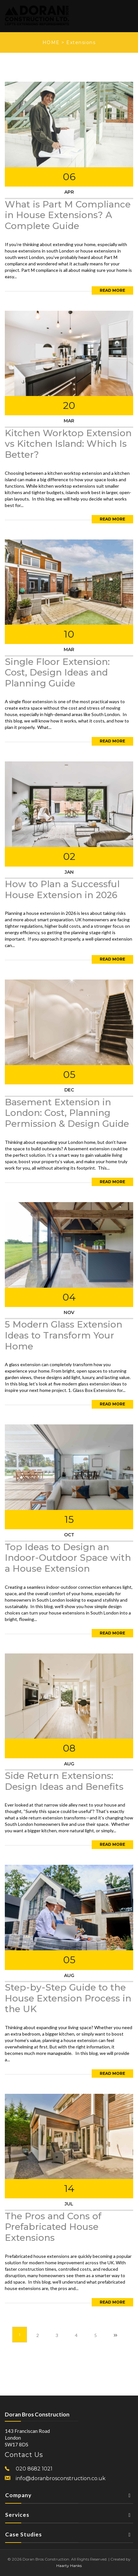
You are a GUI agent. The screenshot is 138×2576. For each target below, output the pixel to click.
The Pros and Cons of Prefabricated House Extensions (53, 2227)
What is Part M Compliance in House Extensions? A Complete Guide (68, 215)
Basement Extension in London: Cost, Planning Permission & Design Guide (67, 1113)
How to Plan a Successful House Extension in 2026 (62, 889)
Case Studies (69, 2536)
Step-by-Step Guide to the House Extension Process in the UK (68, 1998)
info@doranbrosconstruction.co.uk (61, 2478)
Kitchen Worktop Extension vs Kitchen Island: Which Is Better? (68, 444)
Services (69, 2516)
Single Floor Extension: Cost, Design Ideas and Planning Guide (57, 672)
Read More (112, 290)
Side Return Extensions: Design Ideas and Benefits (64, 1781)
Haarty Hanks (69, 2565)
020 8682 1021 (34, 2469)
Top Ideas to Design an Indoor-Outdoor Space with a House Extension (68, 1557)
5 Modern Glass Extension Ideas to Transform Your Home (63, 1335)
